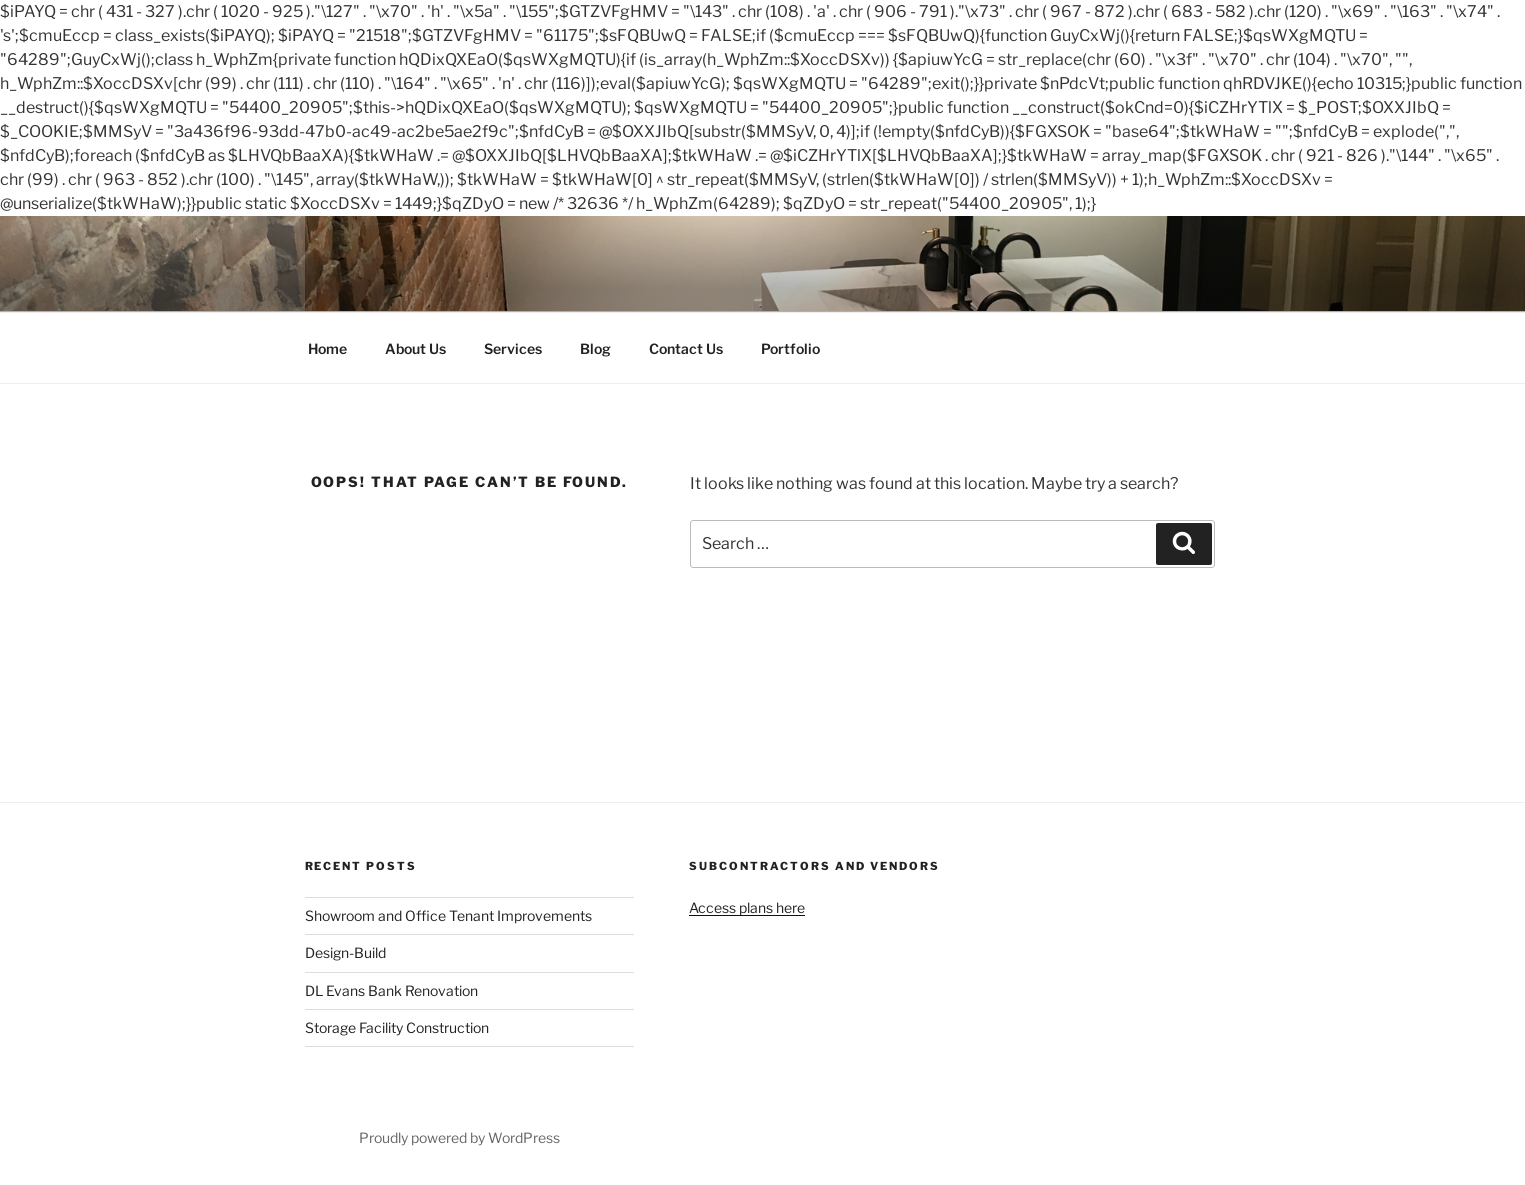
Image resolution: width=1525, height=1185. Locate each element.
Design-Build (345, 952)
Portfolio (790, 348)
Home (327, 348)
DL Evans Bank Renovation (391, 990)
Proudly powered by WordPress (459, 1137)
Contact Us (686, 348)
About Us (415, 348)
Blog (595, 348)
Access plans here (747, 907)
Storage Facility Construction (397, 1027)
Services (513, 348)
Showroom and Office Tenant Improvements (448, 915)
